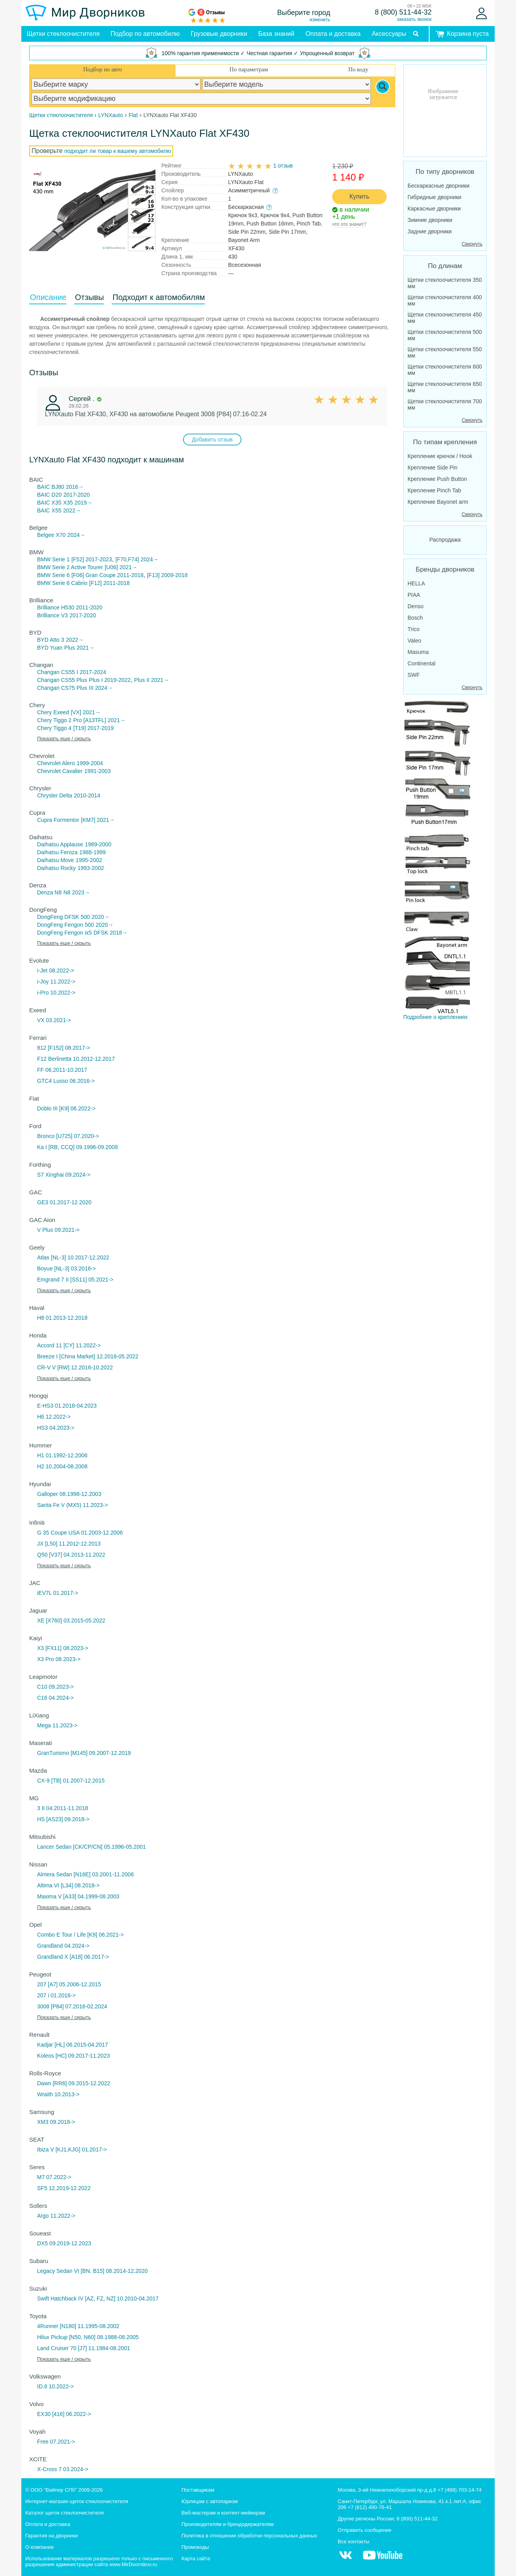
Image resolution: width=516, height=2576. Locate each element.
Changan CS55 (56, 672)
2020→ (100, 917)
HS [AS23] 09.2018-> (63, 1819)
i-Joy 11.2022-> (56, 981)
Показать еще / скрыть (64, 738)
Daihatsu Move (55, 860)
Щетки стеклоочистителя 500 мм (445, 335)
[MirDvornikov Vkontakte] (345, 2559)
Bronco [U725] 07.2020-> (68, 1136)
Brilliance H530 (55, 607)
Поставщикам (197, 2490)
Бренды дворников (445, 569)
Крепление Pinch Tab (434, 490)
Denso (415, 606)
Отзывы (89, 297)
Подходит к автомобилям (158, 297)
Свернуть (472, 244)
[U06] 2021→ (121, 567)
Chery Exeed (53, 712)
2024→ (76, 535)
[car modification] (201, 98)
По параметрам (249, 69)
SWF (414, 675)
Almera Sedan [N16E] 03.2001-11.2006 (85, 1874)
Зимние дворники (430, 220)
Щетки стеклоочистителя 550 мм (445, 352)
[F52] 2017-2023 (91, 559)
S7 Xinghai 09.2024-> (63, 1175)
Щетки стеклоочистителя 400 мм (445, 300)
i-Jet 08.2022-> (55, 970)
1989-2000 (98, 844)
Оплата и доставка (333, 33)
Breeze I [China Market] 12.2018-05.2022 (87, 1356)
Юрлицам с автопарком (209, 2501)
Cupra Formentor (58, 820)
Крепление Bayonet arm (438, 502)
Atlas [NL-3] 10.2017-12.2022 (73, 1257)
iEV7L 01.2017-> (57, 1593)
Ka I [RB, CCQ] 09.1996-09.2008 (77, 1147)
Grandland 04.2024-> (63, 1946)
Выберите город (304, 13)
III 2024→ (101, 688)
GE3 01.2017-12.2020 (64, 1202)
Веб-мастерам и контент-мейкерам (223, 2513)
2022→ (72, 510)
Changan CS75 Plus (62, 688)
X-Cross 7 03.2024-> (62, 2469)
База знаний (276, 33)
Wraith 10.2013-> (58, 2094)
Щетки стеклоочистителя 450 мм (445, 317)
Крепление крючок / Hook (440, 456)
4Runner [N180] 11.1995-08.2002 (78, 2326)
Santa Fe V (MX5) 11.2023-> (72, 1505)
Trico (414, 629)
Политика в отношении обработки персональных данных (249, 2536)
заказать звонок (414, 19)
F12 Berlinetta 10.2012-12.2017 (76, 1059)
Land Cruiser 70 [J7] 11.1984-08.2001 (83, 2348)
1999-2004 (90, 763)
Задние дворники (430, 231)
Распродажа (445, 539)
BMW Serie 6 (53, 575)
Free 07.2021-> (56, 2441)
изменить (320, 19)
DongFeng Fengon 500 (65, 925)
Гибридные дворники (434, 197)
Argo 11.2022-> (56, 2216)
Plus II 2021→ (151, 680)
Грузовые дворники (219, 33)
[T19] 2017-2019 (93, 728)
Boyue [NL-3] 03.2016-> (66, 1268)
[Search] (383, 87)
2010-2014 (87, 795)
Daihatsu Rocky (56, 868)
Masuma (418, 652)
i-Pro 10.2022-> (56, 992)
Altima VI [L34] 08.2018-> (68, 1885)
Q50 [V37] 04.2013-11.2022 (71, 1555)
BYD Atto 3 (50, 640)
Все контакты (353, 2541)
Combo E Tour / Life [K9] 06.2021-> (80, 1935)
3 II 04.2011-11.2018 (62, 1808)
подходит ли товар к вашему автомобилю (117, 151)
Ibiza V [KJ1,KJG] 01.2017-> (72, 2149)
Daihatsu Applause (60, 844)
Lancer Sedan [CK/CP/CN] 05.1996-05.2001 (91, 1847)
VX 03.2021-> (54, 1020)
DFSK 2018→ (110, 932)
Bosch (415, 618)
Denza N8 (49, 892)
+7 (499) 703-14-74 (459, 2490)
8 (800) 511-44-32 (403, 12)
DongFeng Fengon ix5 (64, 932)
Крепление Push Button (437, 479)
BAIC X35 (49, 502)
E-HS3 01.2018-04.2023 (67, 1406)
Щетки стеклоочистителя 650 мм (445, 387)
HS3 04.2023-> (56, 1428)
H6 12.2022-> (54, 1417)
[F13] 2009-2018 (167, 575)
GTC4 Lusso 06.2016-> (66, 1081)
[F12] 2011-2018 (109, 583)
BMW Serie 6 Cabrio (62, 583)
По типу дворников (445, 171)
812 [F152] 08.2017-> (63, 1048)
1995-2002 (89, 860)
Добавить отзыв (212, 439)
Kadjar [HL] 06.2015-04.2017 (72, 2044)
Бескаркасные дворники (438, 186)
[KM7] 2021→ (98, 820)
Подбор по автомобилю (144, 33)
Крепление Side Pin (433, 467)
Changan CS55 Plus (62, 680)
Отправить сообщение (364, 2530)
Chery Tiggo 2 (54, 720)
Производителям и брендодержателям (227, 2524)
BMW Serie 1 (53, 559)
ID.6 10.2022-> (55, 2386)
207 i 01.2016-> (56, 1995)
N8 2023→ (77, 892)
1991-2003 (97, 771)
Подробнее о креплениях (436, 859)
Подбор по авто (102, 69)
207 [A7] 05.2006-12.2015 (69, 1984)
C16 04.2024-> (55, 1698)
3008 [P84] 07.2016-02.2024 (72, 2006)
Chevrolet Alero (56, 763)
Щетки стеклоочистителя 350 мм (445, 283)
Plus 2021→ (79, 647)
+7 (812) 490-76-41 (370, 2507)
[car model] (286, 84)
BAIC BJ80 (50, 487)
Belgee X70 (51, 535)
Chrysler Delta (54, 795)
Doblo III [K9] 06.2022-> (66, 1108)
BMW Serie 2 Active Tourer (70, 567)
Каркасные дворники (434, 208)
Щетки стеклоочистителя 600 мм (445, 369)
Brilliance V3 (52, 615)
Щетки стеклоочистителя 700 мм (445, 404)
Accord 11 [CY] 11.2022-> (69, 1345)
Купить (360, 196)
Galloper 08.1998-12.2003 (69, 1494)
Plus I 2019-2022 (110, 680)
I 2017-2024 (91, 672)
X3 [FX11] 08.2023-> (62, 1648)
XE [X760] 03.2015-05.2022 (71, 1620)
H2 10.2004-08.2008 (62, 1466)
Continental (422, 663)
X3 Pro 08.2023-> (58, 1659)
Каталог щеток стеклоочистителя (64, 2513)
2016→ (75, 487)
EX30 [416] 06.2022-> (64, 2414)
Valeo (414, 640)
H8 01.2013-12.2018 (62, 1318)
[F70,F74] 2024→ (137, 559)
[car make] (116, 84)
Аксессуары (389, 33)
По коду (358, 69)
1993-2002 (91, 868)
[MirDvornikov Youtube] (382, 2559)
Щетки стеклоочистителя (63, 33)
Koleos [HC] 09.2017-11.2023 (73, 2056)
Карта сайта (195, 2558)
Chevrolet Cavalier (59, 771)
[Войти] (481, 13)
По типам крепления (445, 442)
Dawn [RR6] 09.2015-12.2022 (73, 2083)
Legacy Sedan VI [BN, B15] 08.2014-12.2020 (92, 2271)
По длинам (445, 266)
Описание (48, 297)
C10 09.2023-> (55, 1687)
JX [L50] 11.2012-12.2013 (69, 1543)
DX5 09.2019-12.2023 (64, 2243)
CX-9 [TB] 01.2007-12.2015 (71, 1780)
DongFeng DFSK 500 (63, 917)
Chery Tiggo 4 (54, 728)
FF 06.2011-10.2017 (62, 1070)
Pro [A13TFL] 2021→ (99, 720)
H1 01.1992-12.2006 (62, 1455)
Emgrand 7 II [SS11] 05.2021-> (75, 1279)
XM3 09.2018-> (56, 2122)
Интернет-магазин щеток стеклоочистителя (76, 2501)
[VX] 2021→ (86, 712)
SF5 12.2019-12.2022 (63, 2188)
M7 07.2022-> (54, 2177)
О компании (39, 2547)
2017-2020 (77, 495)
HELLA (416, 583)
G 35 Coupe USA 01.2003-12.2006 (80, 1532)
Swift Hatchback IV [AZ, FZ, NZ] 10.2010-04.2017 (98, 2298)
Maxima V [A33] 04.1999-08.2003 (78, 1896)
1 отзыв (283, 165)
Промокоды (195, 2547)
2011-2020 (89, 607)
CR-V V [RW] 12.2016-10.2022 (75, 1367)
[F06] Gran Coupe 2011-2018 (107, 575)
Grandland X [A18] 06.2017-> (73, 1957)
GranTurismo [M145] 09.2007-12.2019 (84, 1753)
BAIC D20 (49, 495)
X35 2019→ (77, 502)
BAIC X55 (49, 510)
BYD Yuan (49, 647)
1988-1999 (92, 852)
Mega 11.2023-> (57, 1725)
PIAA (414, 595)
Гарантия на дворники (51, 2536)
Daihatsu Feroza (57, 852)
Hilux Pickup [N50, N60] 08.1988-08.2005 (88, 2337)
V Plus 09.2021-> (58, 1230)
